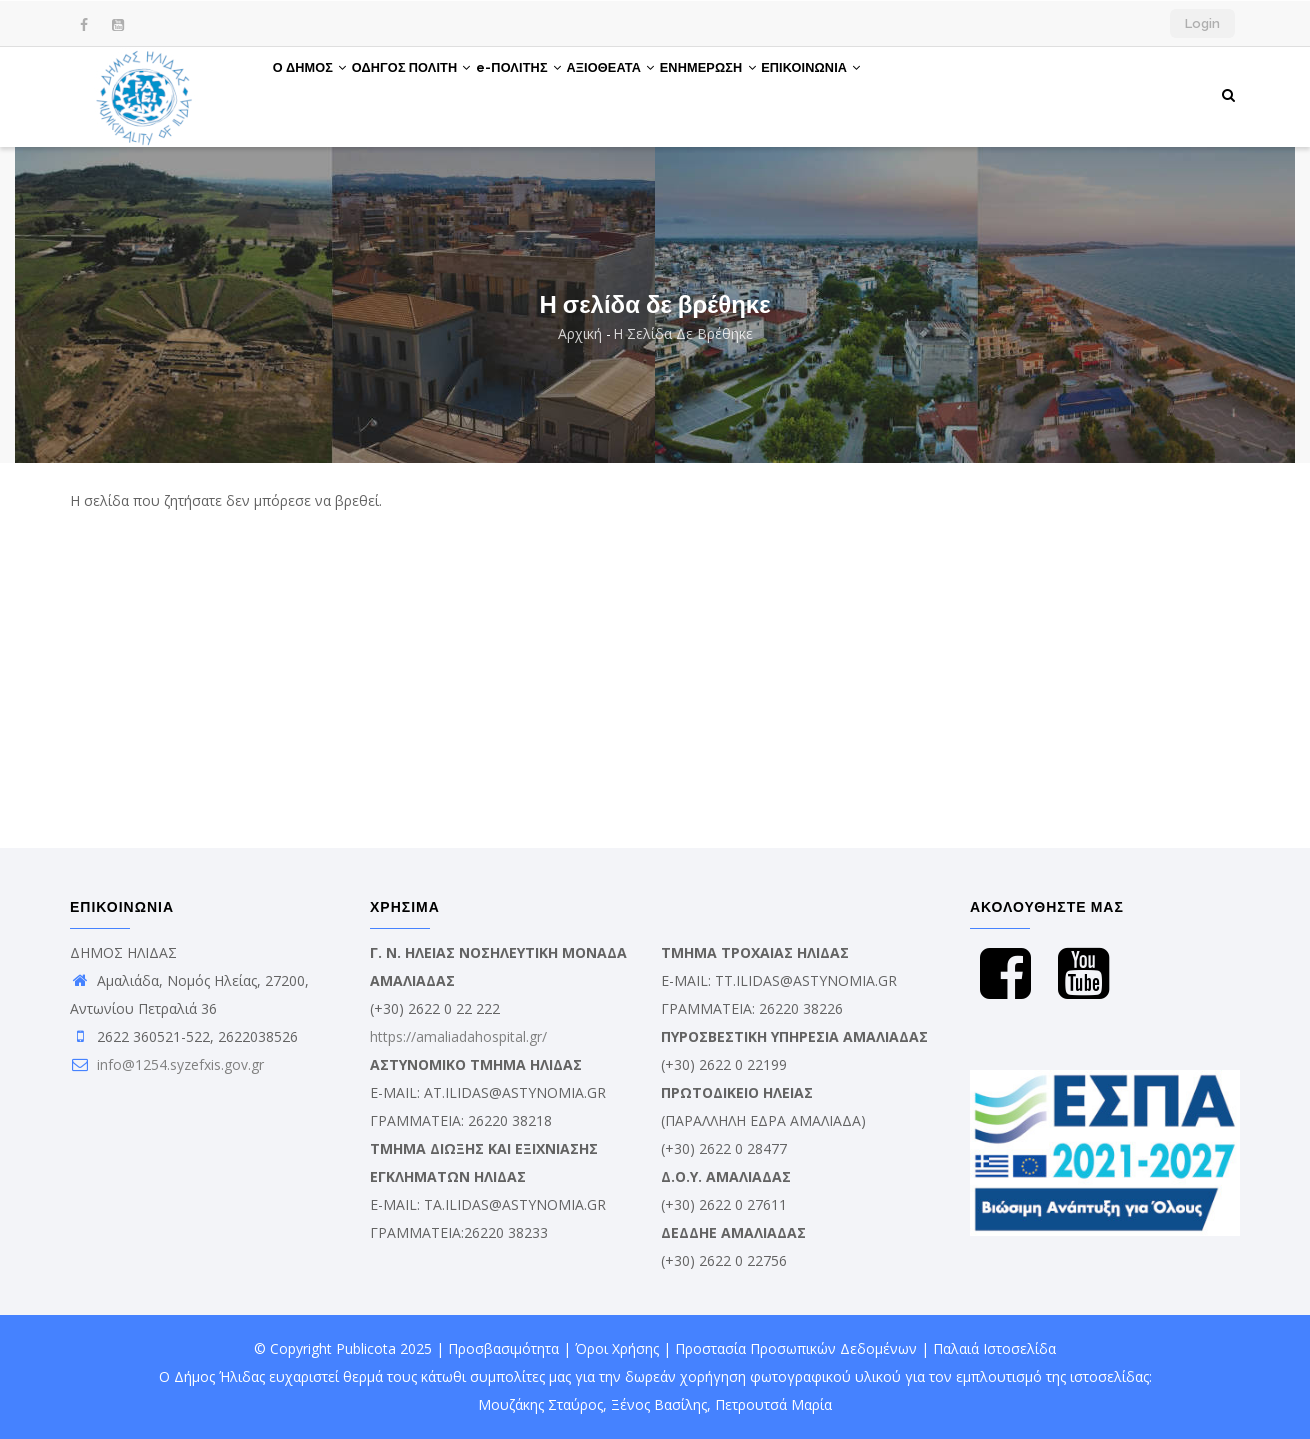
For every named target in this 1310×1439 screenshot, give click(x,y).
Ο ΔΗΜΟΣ (317, 93)
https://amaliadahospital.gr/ (458, 1036)
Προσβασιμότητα (503, 1348)
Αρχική (580, 333)
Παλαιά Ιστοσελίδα (994, 1348)
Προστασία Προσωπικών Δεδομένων (796, 1348)
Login (1202, 23)
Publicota (366, 1348)
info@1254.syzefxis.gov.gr (167, 1064)
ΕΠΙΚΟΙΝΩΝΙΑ (890, 93)
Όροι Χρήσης (617, 1348)
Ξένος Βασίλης (659, 1404)
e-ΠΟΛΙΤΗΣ (555, 93)
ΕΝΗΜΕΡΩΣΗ (773, 93)
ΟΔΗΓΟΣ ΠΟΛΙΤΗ (433, 93)
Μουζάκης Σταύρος (540, 1404)
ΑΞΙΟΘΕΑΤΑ (662, 93)
